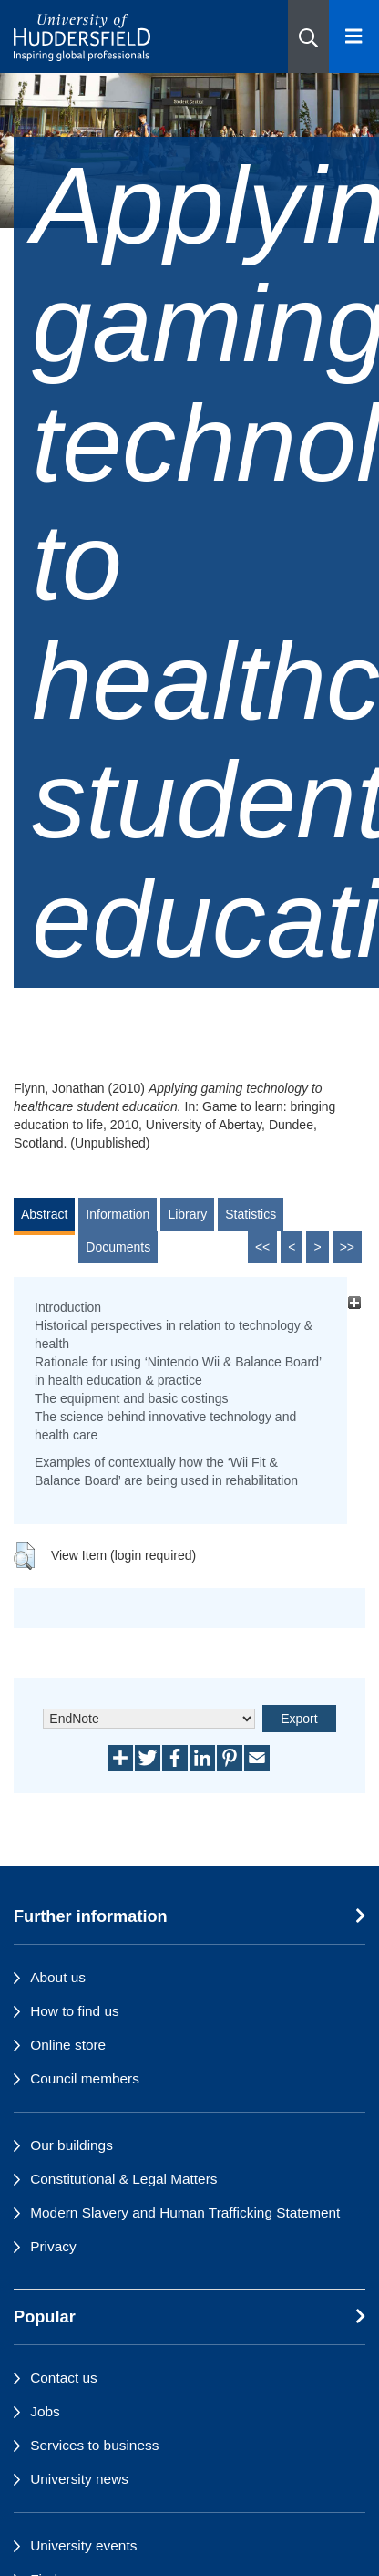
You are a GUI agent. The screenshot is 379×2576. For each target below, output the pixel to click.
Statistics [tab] (250, 1214)
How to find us (74, 2011)
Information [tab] (117, 1214)
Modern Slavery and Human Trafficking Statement (185, 2212)
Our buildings (71, 2145)
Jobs (45, 2411)
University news (79, 2479)
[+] (354, 1302)
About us (58, 1977)
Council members (84, 2078)
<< (262, 1247)
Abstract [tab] (44, 1214)
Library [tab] (187, 1214)
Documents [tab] (118, 1247)
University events (83, 2545)
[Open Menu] (354, 36)
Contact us (63, 2377)
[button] (308, 36)
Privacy (53, 2246)
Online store (68, 2044)
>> (347, 1247)
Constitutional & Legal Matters (123, 2178)
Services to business (94, 2445)
